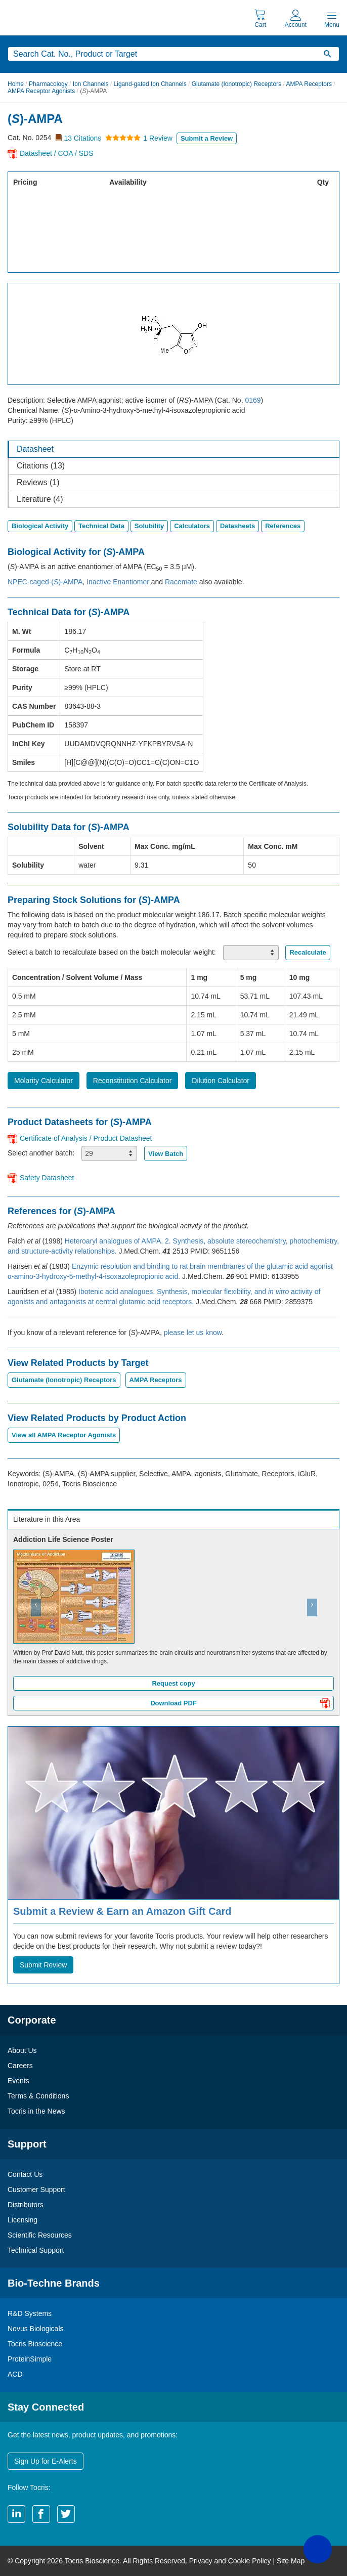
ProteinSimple (30, 2359)
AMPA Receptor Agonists (41, 91)
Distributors (26, 2205)
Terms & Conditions (38, 2096)
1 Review (157, 138)
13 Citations (82, 138)
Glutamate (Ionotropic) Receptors (236, 84)
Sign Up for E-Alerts (45, 2461)
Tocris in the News (36, 2111)
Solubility (149, 526)
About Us (22, 2050)
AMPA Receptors (308, 84)
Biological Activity (40, 526)
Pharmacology (48, 84)
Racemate (181, 582)
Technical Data (101, 526)
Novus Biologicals (36, 2329)
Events (18, 2081)
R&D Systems (30, 2313)
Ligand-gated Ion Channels (150, 84)
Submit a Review (207, 138)
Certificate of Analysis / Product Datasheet (86, 1138)
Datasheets (237, 526)
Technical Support (36, 2250)
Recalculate (307, 952)
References (282, 526)
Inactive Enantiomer (117, 582)
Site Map (291, 2561)
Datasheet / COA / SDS (57, 153)
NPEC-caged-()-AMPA (45, 582)
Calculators (192, 526)
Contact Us (25, 2174)
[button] (33, 1622)
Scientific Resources (40, 2235)
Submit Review (43, 1965)
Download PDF (240, 1704)
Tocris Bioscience (35, 2344)
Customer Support (36, 2189)
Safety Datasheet (47, 1178)
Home (16, 84)
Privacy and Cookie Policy (230, 2561)
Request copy (173, 1683)
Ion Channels (91, 84)
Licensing (22, 2220)
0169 (253, 400)
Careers (20, 2066)
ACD (15, 2374)
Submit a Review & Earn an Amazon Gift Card (122, 1911)
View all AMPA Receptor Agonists (64, 1435)
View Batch (165, 1153)
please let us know (193, 1332)
